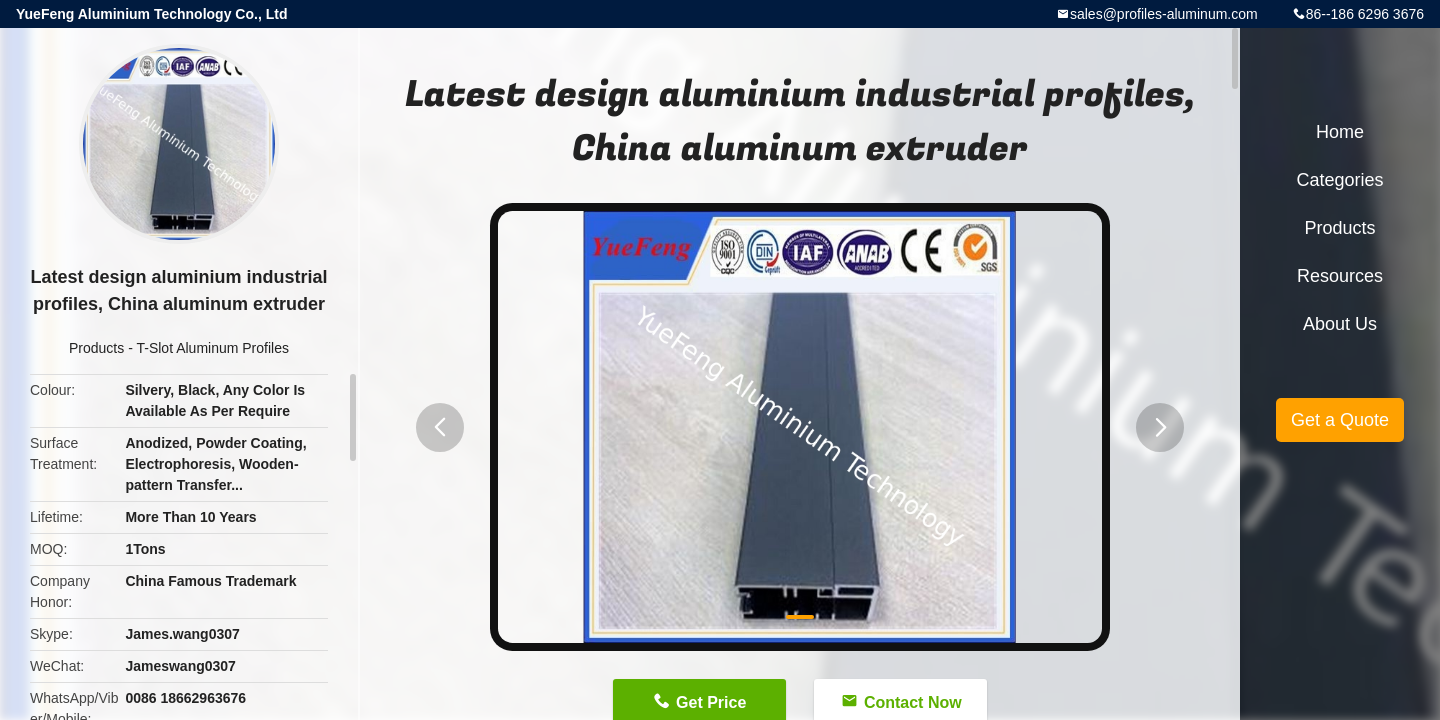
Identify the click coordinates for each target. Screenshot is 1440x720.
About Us (1340, 324)
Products (96, 348)
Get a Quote (1340, 420)
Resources (1340, 276)
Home (1340, 132)
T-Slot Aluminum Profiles (212, 348)
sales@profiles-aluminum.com (1164, 14)
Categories (1339, 180)
